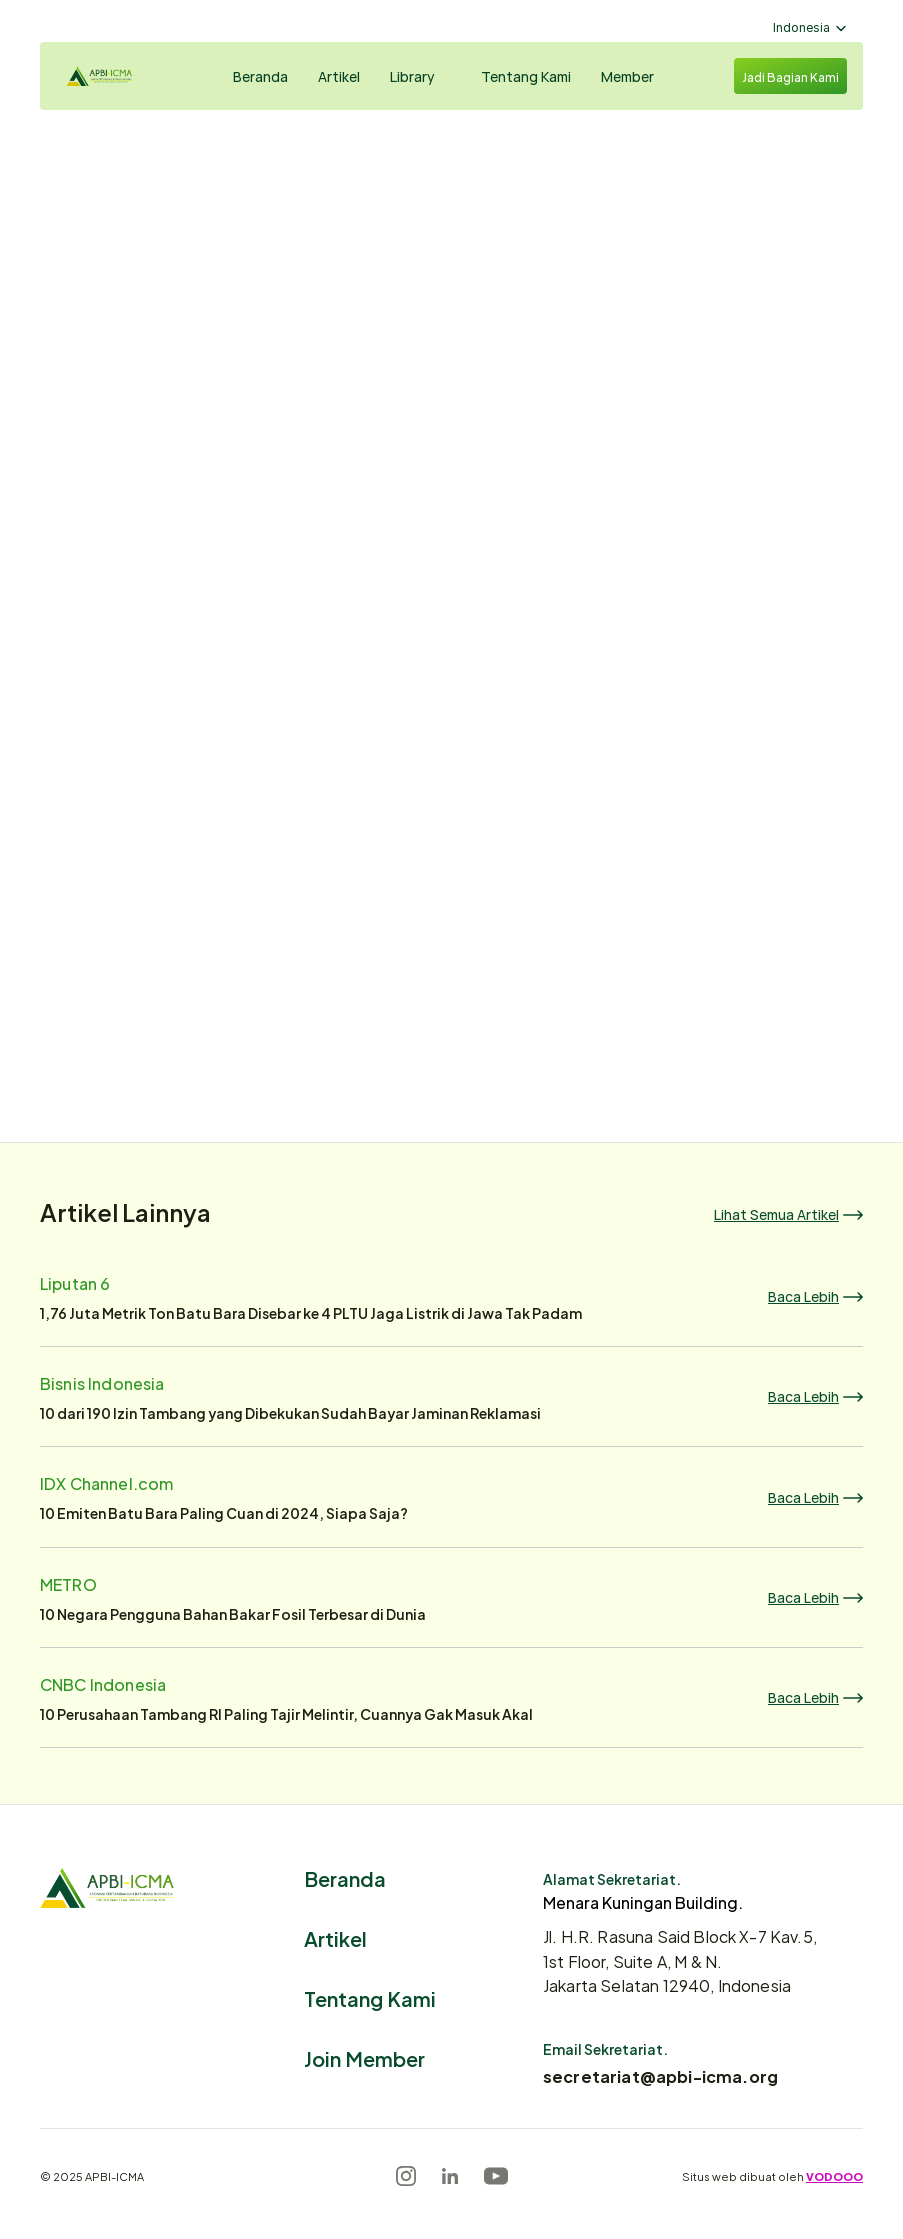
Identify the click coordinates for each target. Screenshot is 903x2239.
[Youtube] (496, 2176)
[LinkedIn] (450, 2176)
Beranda (345, 1877)
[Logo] (116, 76)
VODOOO (834, 2176)
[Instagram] (406, 2176)
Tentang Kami (370, 1997)
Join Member (364, 2057)
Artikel (335, 1937)
